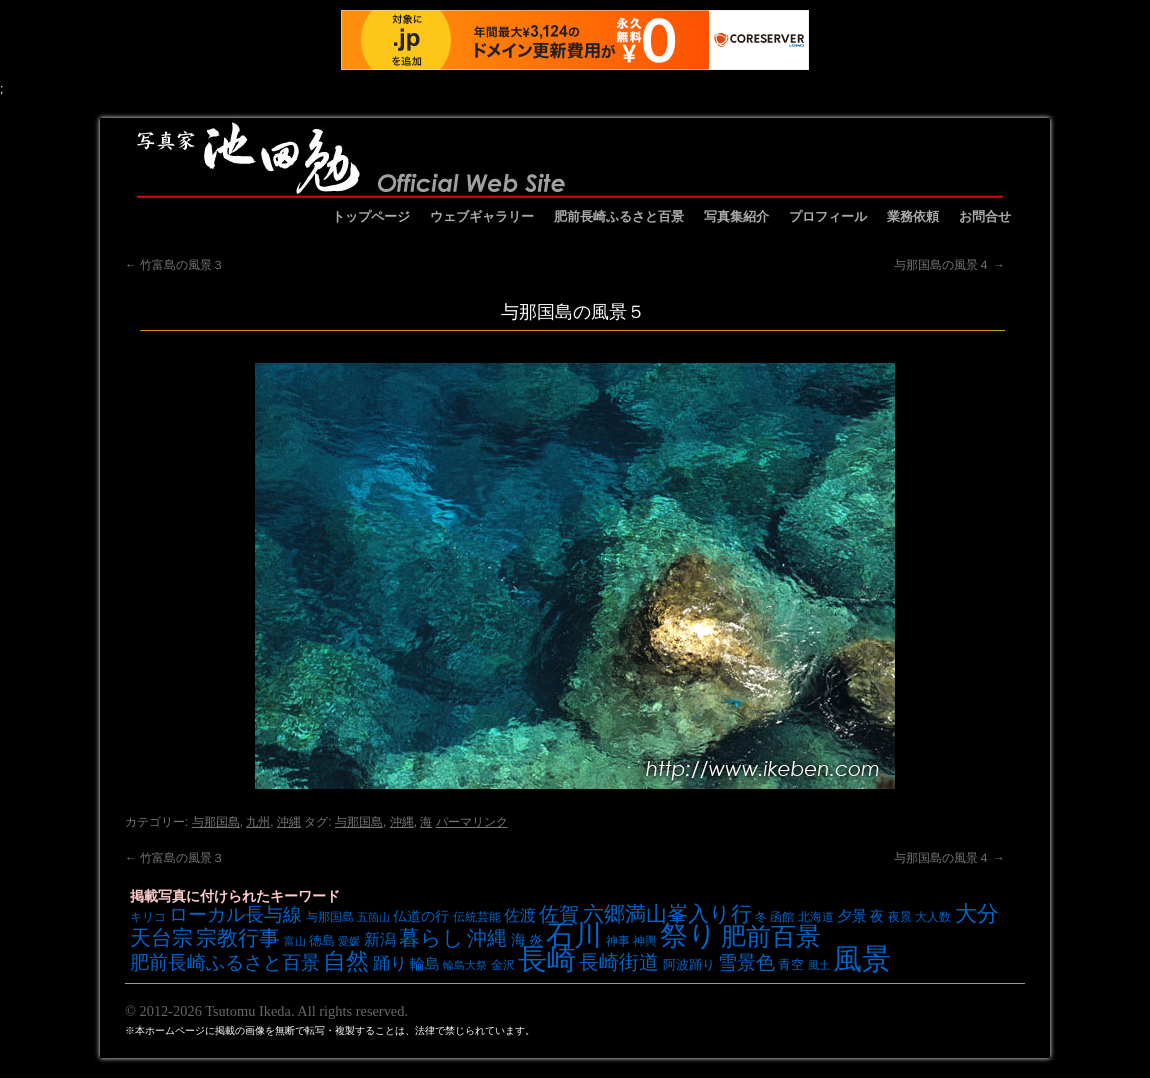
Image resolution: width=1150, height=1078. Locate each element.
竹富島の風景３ (174, 265)
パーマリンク (472, 822)
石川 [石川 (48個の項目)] (574, 935)
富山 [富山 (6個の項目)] (295, 941)
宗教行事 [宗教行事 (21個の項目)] (238, 937)
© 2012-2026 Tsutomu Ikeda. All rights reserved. (266, 1011)
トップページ (371, 216)
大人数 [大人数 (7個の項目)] (933, 916)
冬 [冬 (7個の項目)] (761, 916)
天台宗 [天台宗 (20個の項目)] (161, 937)
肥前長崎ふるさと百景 (619, 216)
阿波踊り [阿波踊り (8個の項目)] (689, 964)
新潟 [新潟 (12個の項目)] (380, 939)
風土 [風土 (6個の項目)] (819, 965)
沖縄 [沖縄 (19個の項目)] (487, 938)
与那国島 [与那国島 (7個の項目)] (330, 916)
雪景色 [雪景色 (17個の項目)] (746, 962)
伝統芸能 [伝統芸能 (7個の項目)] (477, 916)
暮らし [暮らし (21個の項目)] (431, 937)
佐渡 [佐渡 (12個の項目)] (520, 915)
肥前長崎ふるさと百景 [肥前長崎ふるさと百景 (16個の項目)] (225, 962)
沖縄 (289, 822)
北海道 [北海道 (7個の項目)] (816, 916)
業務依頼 (913, 216)
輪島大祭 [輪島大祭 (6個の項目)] (465, 965)
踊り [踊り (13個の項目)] (390, 963)
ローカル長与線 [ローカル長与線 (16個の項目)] (235, 914)
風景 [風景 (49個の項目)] (862, 959)
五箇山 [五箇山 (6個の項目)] (373, 917)
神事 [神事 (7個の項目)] (618, 940)
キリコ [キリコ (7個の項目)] (148, 916)
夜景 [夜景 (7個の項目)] (900, 916)
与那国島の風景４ (949, 265)
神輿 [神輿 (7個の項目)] (645, 940)
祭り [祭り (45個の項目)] (688, 935)
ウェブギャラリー (482, 216)
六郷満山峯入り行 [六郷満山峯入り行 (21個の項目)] (667, 913)
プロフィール (828, 216)
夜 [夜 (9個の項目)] (877, 916)
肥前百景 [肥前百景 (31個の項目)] (771, 936)
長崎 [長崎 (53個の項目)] (547, 958)
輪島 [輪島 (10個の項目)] (425, 964)
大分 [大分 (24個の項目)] (977, 913)
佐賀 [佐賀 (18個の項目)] (559, 914)
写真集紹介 (736, 216)
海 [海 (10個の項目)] (518, 940)
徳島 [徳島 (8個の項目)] (322, 940)
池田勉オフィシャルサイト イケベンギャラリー (570, 158)
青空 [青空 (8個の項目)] (791, 964)
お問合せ (985, 216)
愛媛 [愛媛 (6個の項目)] (349, 941)
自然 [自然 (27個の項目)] (346, 961)
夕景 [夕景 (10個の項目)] (852, 916)
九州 (258, 822)
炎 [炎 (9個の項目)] (536, 940)
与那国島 (216, 822)
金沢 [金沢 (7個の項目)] (503, 964)
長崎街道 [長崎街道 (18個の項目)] (619, 962)
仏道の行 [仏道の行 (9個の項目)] (421, 916)
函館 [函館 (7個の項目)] (782, 916)
